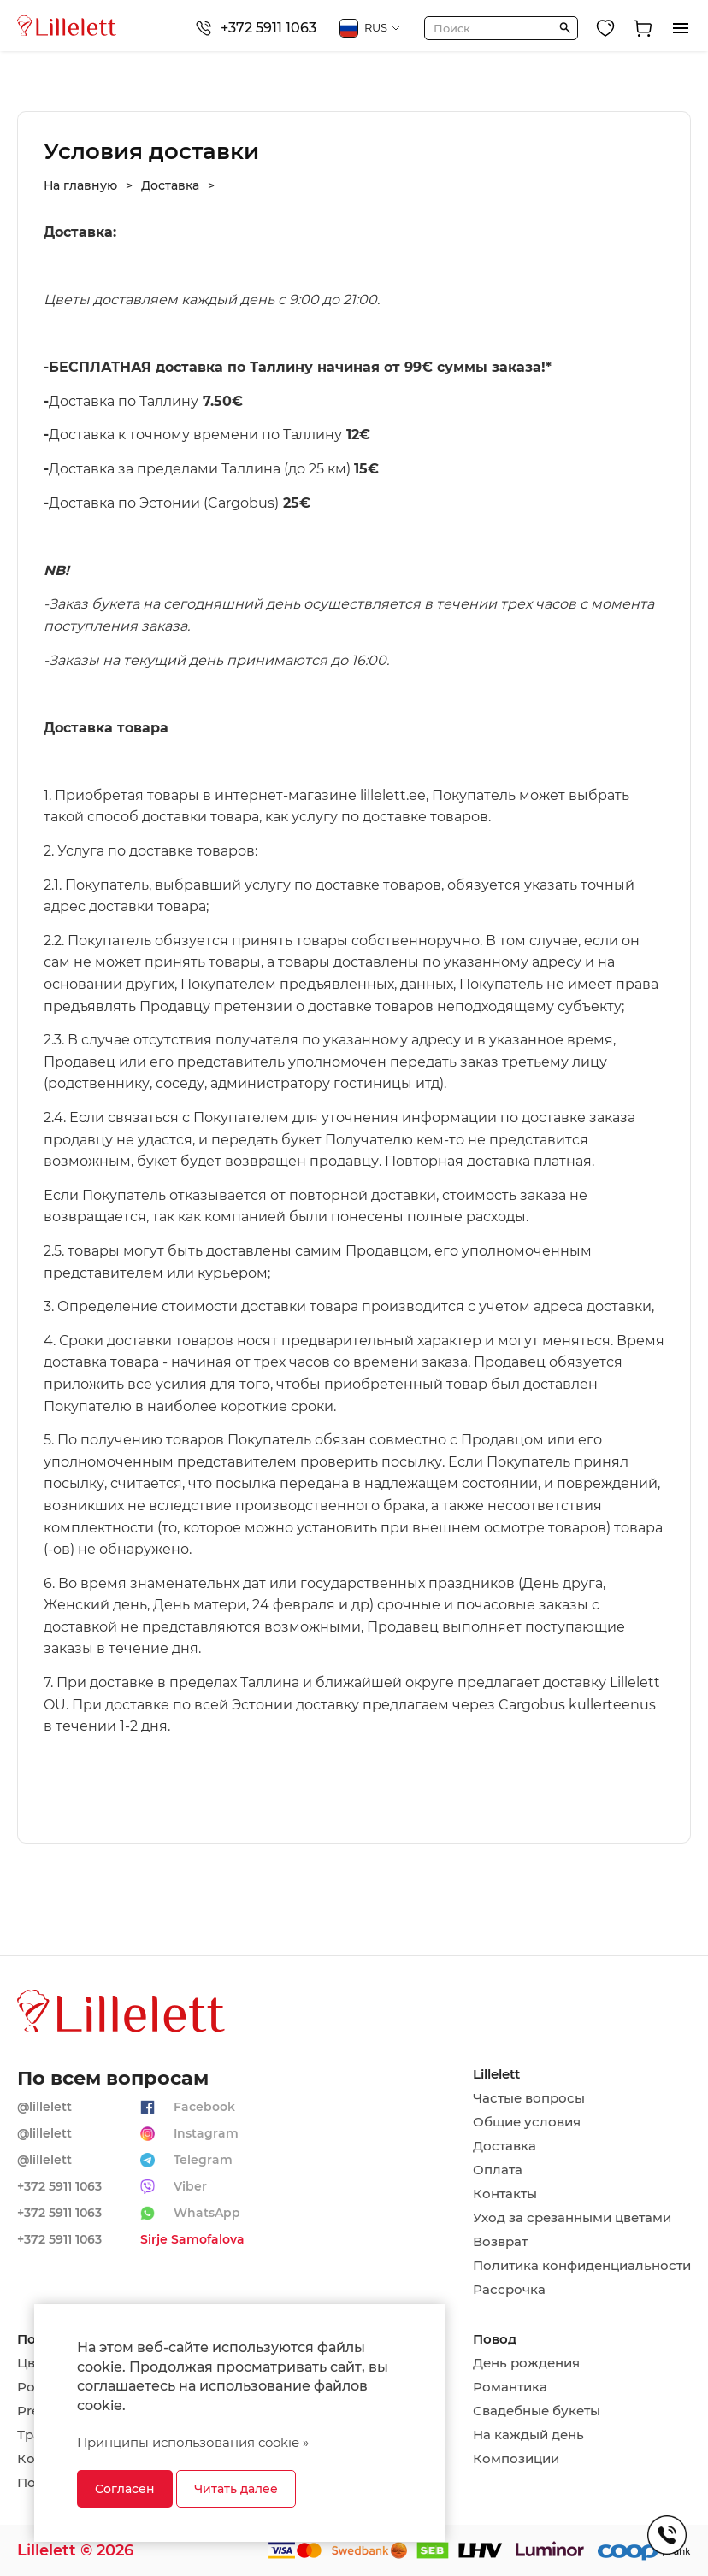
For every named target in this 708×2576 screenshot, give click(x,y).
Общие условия (527, 2122)
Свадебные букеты (536, 2411)
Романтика (510, 2387)
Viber (190, 2186)
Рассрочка (509, 2289)
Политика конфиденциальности (582, 2265)
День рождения (526, 2363)
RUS (370, 28)
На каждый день (528, 2435)
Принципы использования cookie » (193, 2442)
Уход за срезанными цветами (572, 2218)
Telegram (203, 2159)
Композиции (516, 2459)
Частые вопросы (529, 2098)
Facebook (204, 2106)
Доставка (504, 2146)
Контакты (505, 2194)
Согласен (125, 2489)
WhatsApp (207, 2212)
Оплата (497, 2170)
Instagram (206, 2133)
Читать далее (236, 2489)
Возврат (500, 2242)
